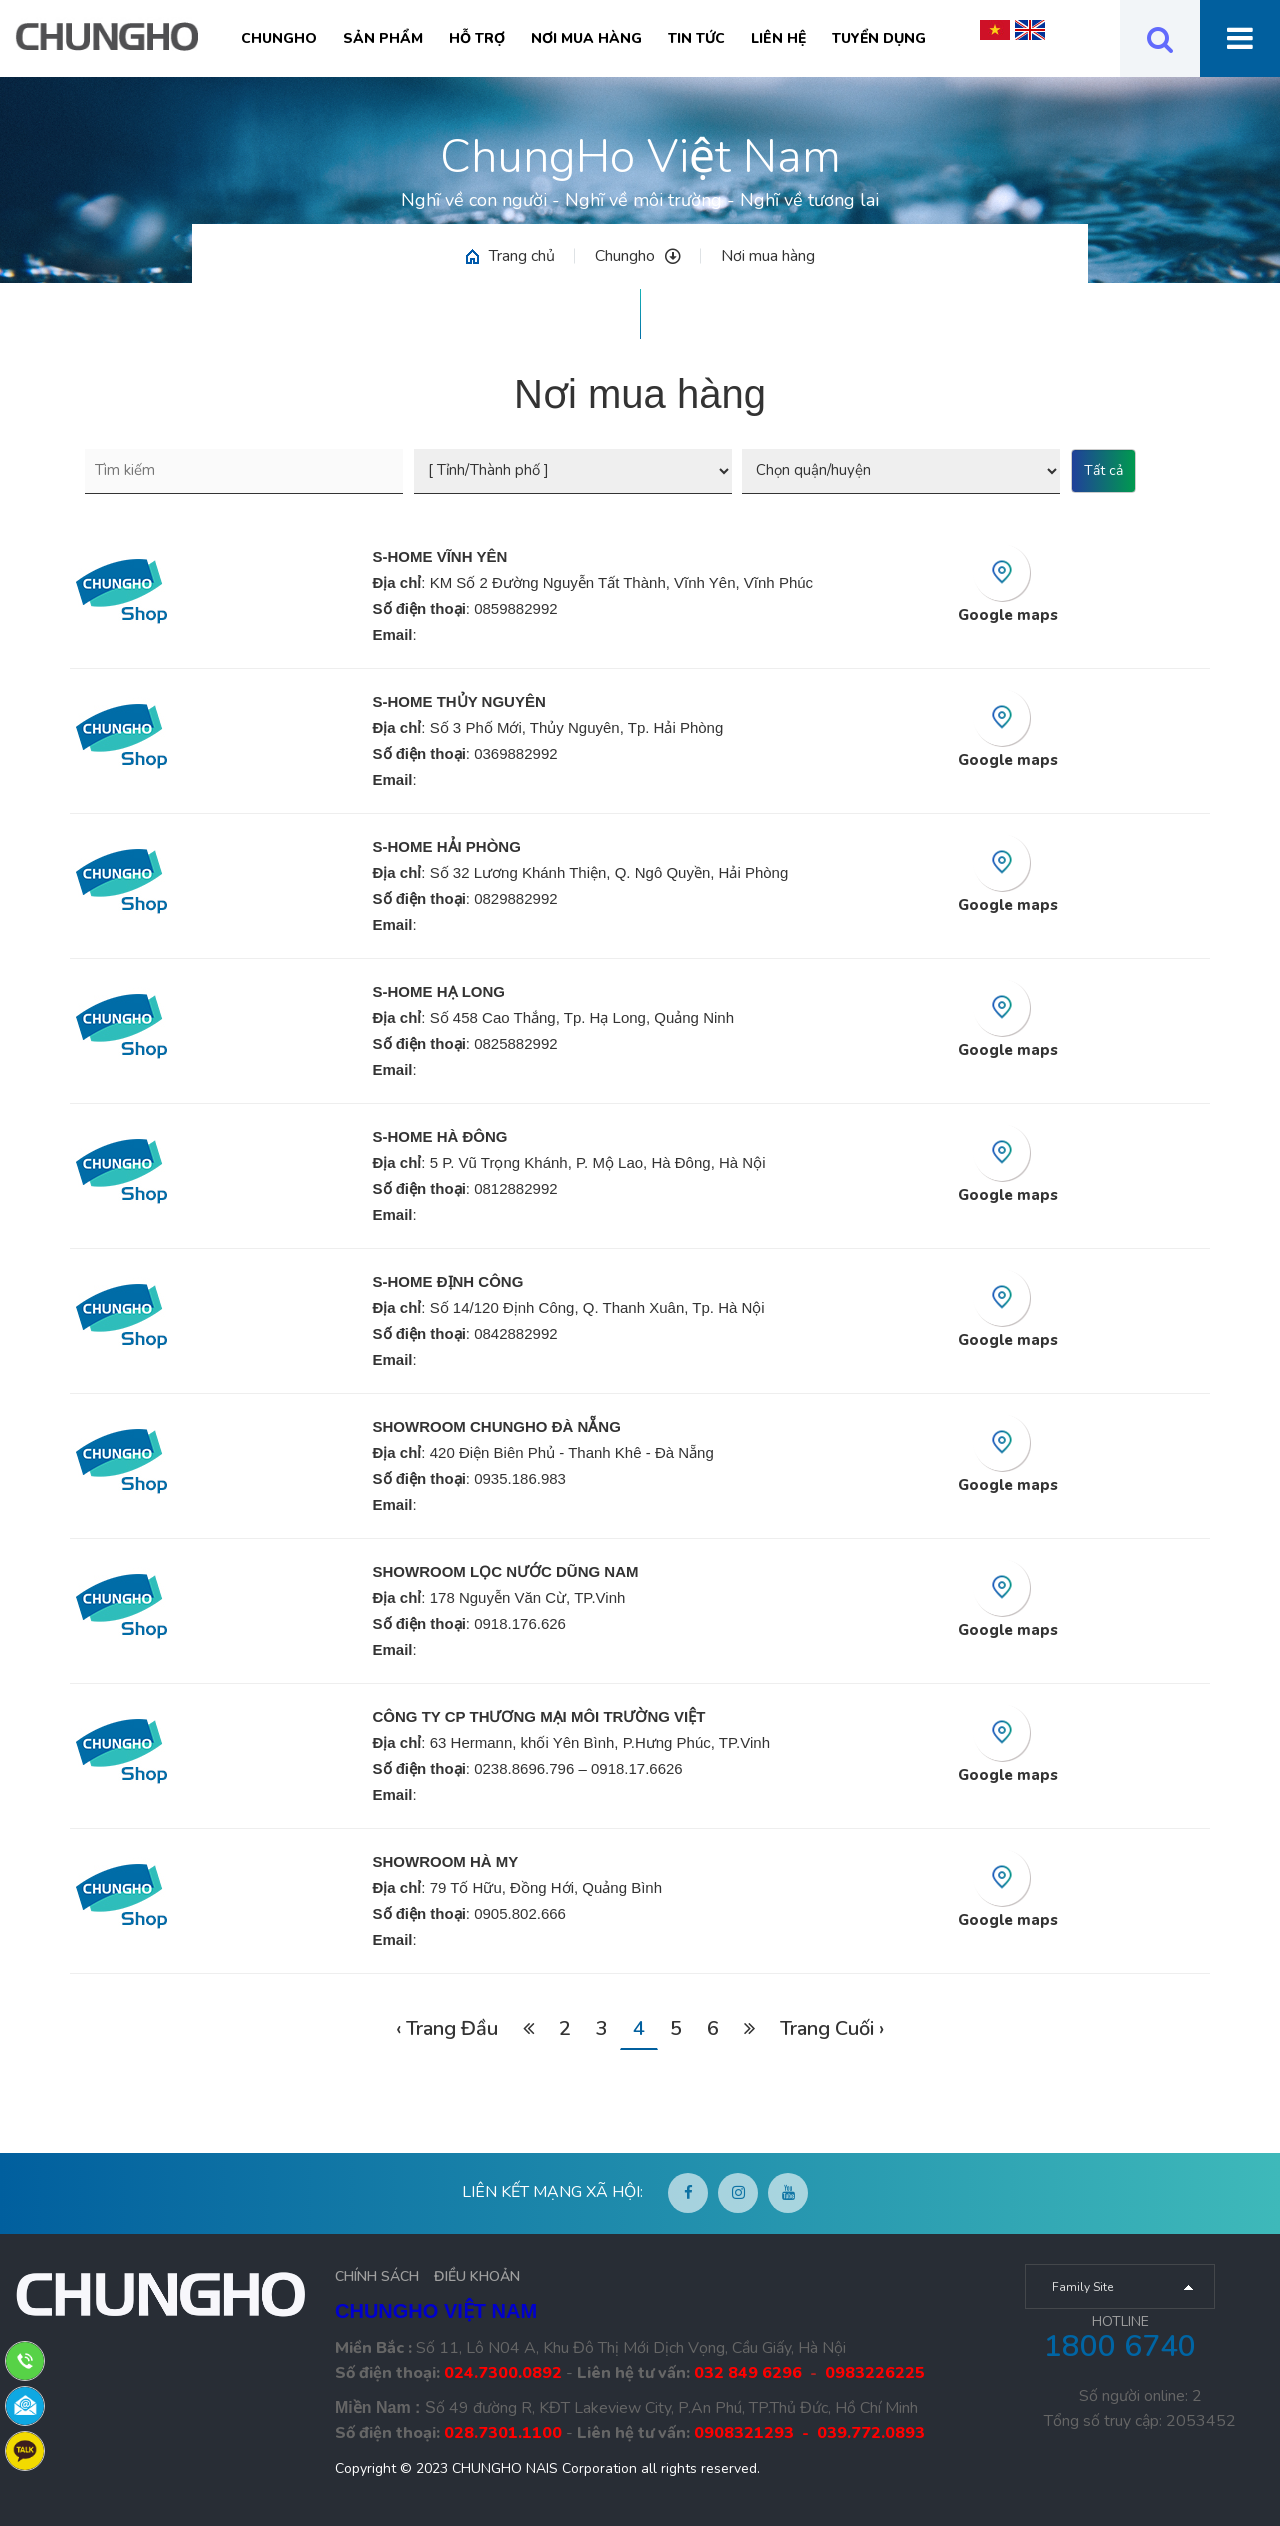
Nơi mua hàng (586, 38)
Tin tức (696, 38)
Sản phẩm (383, 38)
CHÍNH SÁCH (377, 2276)
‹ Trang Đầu (447, 2028)
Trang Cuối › (832, 2028)
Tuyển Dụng (879, 38)
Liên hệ (778, 38)
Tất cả (1103, 470)
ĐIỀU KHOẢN (477, 2276)
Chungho (279, 38)
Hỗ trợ (477, 38)
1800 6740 (1120, 2346)
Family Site (1082, 2287)
